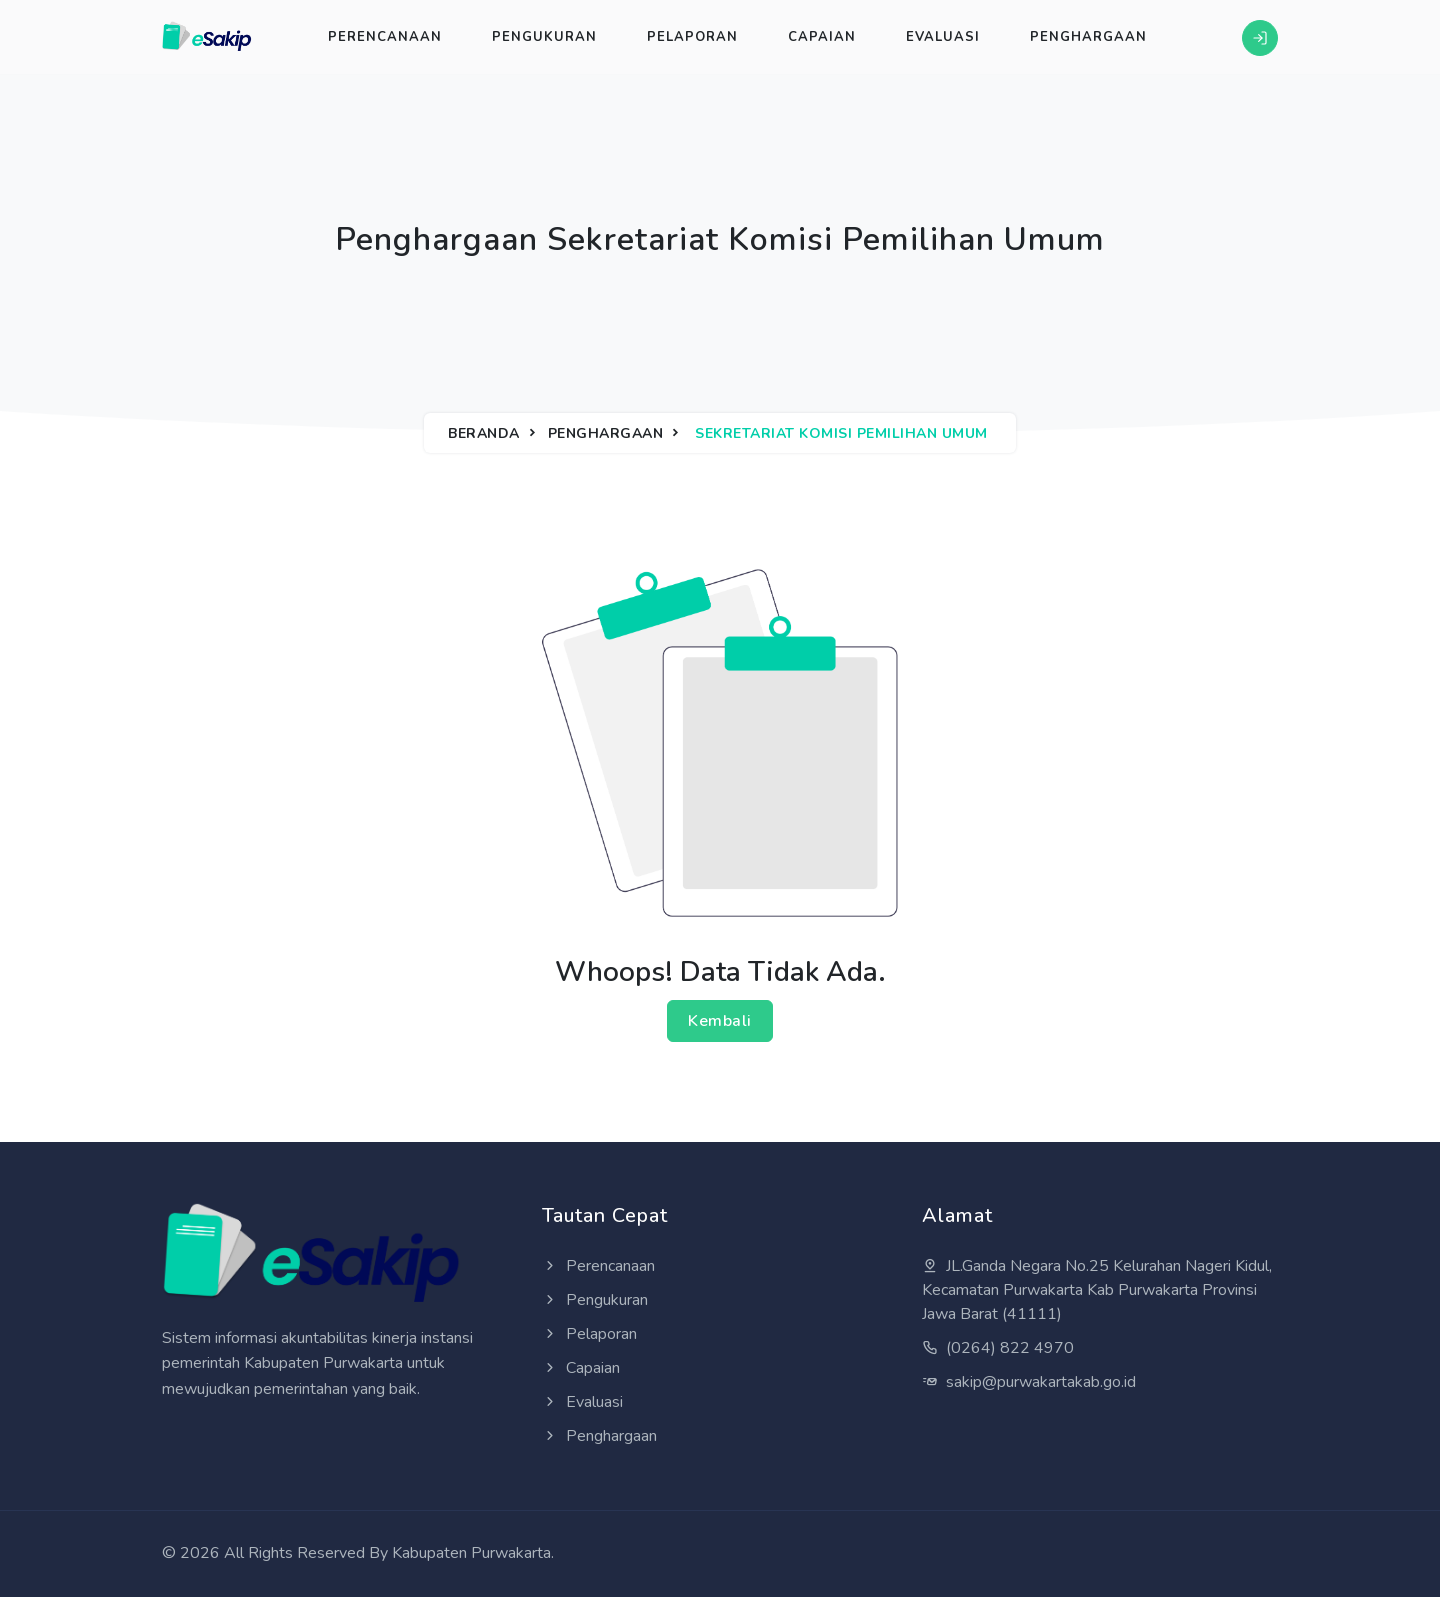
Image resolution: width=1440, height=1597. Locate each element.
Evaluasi (943, 37)
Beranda (484, 433)
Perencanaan (385, 37)
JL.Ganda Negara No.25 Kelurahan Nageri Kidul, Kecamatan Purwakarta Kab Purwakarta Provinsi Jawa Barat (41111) (1097, 1290)
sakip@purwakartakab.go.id (1029, 1382)
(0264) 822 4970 (998, 1348)
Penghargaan (1088, 37)
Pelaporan (692, 37)
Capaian (822, 37)
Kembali (720, 1021)
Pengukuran (544, 37)
